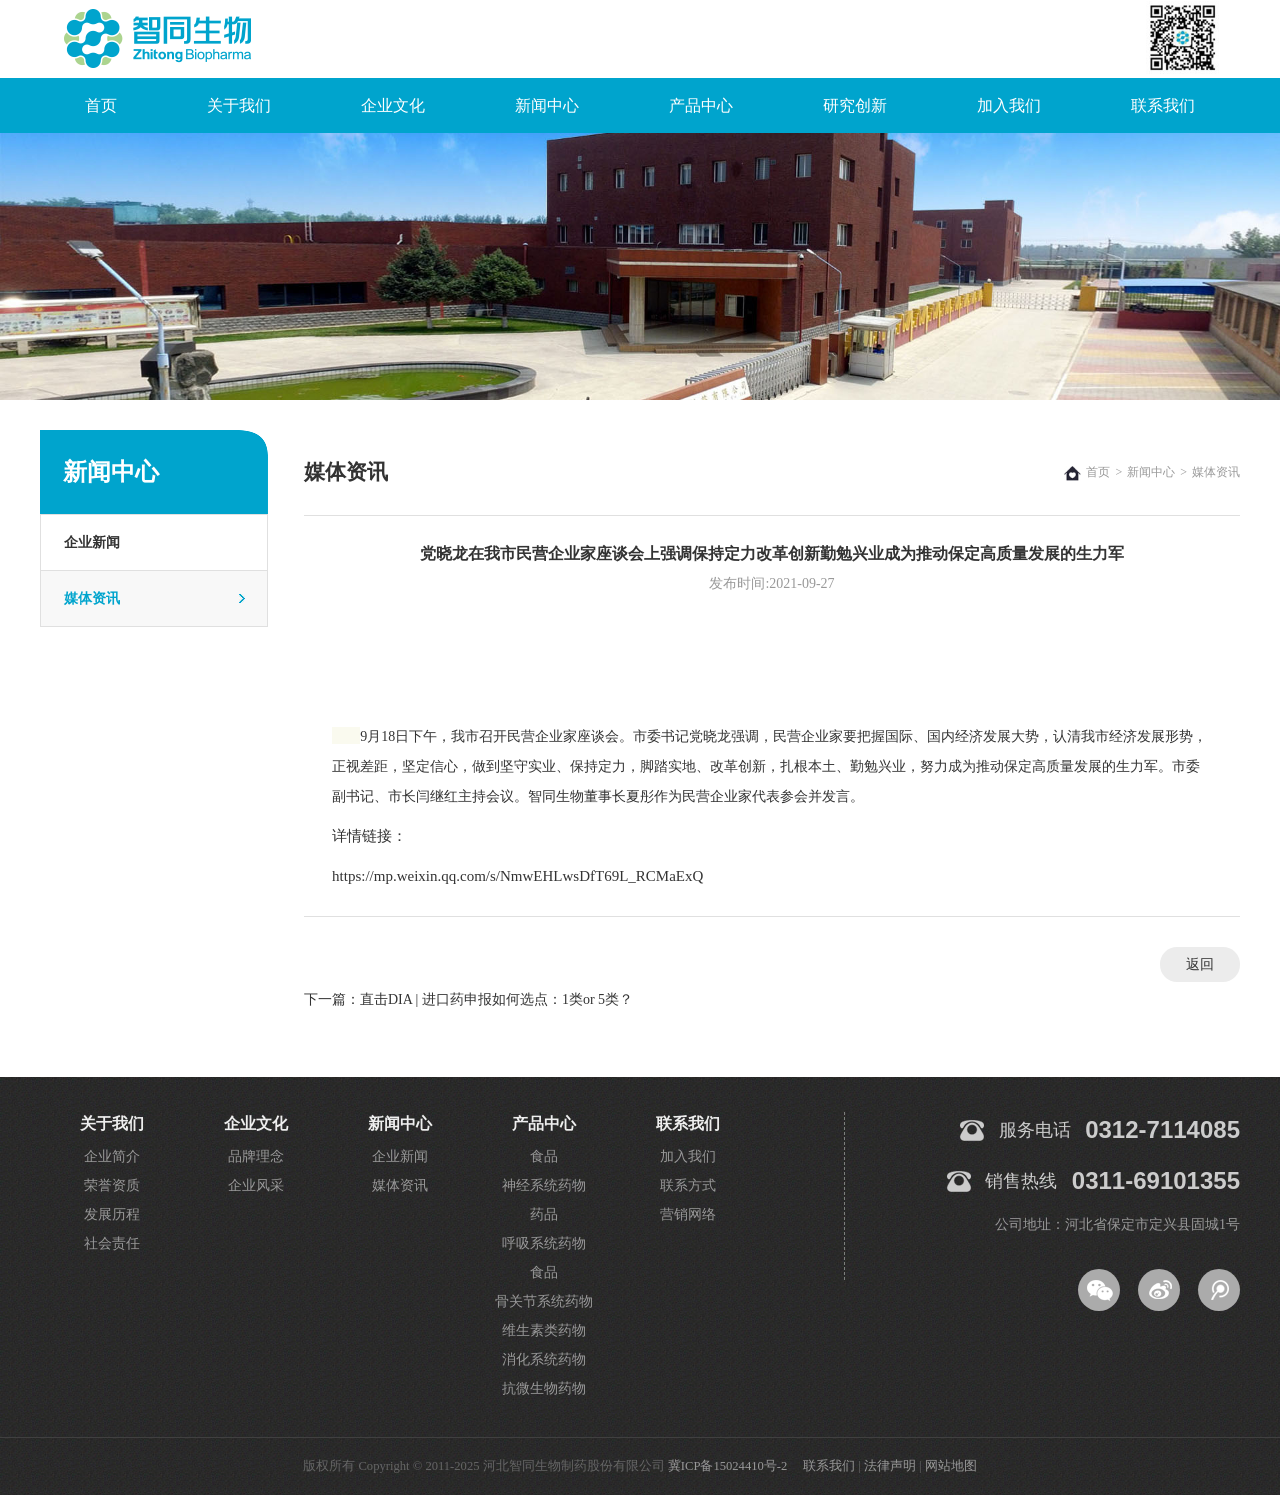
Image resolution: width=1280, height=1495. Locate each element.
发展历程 (112, 1214)
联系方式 (688, 1185)
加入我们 (1009, 105)
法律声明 (890, 1466)
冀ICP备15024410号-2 (727, 1466)
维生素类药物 (544, 1330)
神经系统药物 (544, 1185)
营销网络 (688, 1214)
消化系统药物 (544, 1359)
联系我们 (1163, 105)
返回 (1200, 964)
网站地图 (951, 1466)
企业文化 (393, 105)
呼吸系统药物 (544, 1243)
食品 (544, 1156)
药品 (544, 1214)
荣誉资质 (112, 1185)
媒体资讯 (92, 598)
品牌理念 (256, 1156)
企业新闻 (92, 542)
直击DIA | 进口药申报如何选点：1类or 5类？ (496, 999)
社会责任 (112, 1243)
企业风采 (256, 1185)
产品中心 (701, 105)
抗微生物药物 (544, 1388)
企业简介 (112, 1156)
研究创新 (855, 105)
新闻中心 (547, 105)
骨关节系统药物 (544, 1301)
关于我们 (239, 105)
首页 (101, 105)
